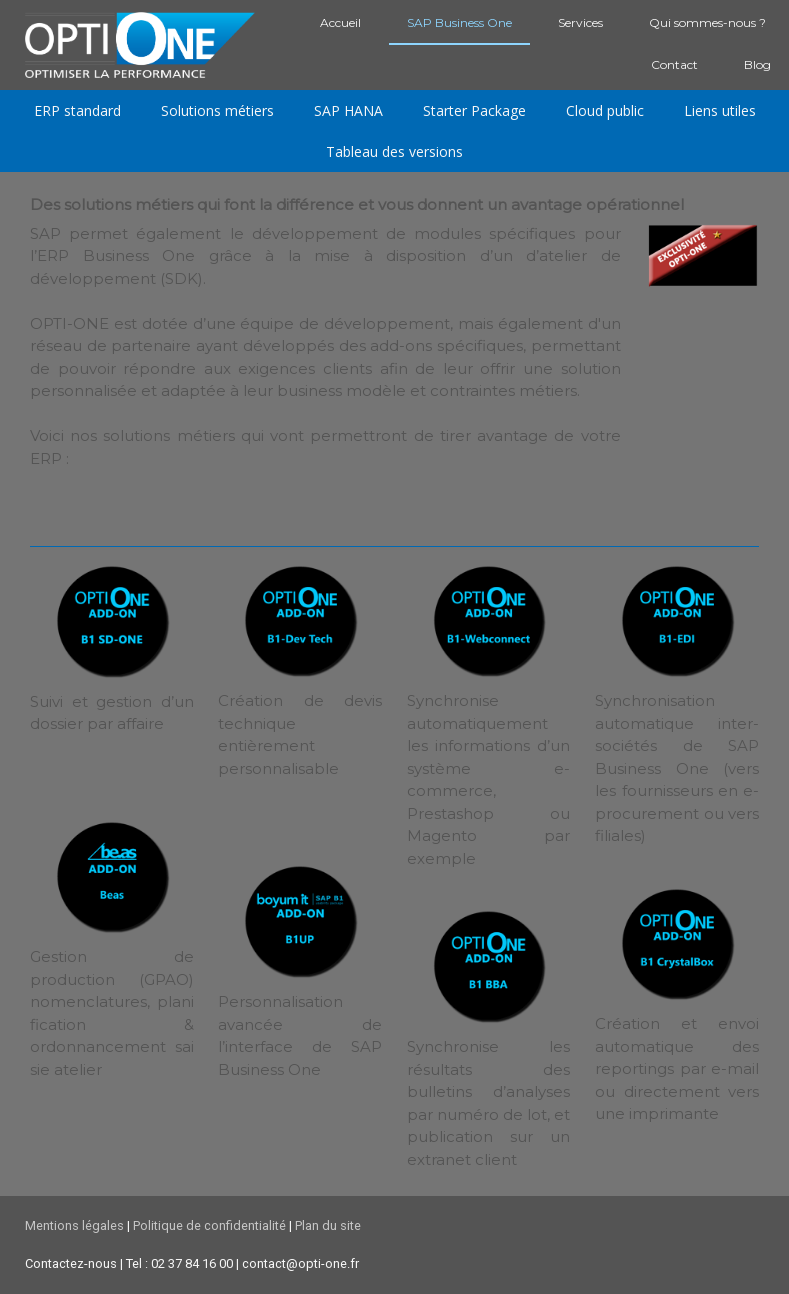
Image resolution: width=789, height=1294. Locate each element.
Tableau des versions (394, 151)
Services (580, 22)
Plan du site (328, 1225)
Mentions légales (74, 1225)
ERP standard (77, 110)
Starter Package (474, 110)
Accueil (340, 22)
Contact (674, 64)
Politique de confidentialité (209, 1225)
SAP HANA (348, 110)
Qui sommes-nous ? (707, 22)
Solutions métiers (217, 110)
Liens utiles (720, 110)
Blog (757, 64)
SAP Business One (459, 22)
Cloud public (605, 110)
